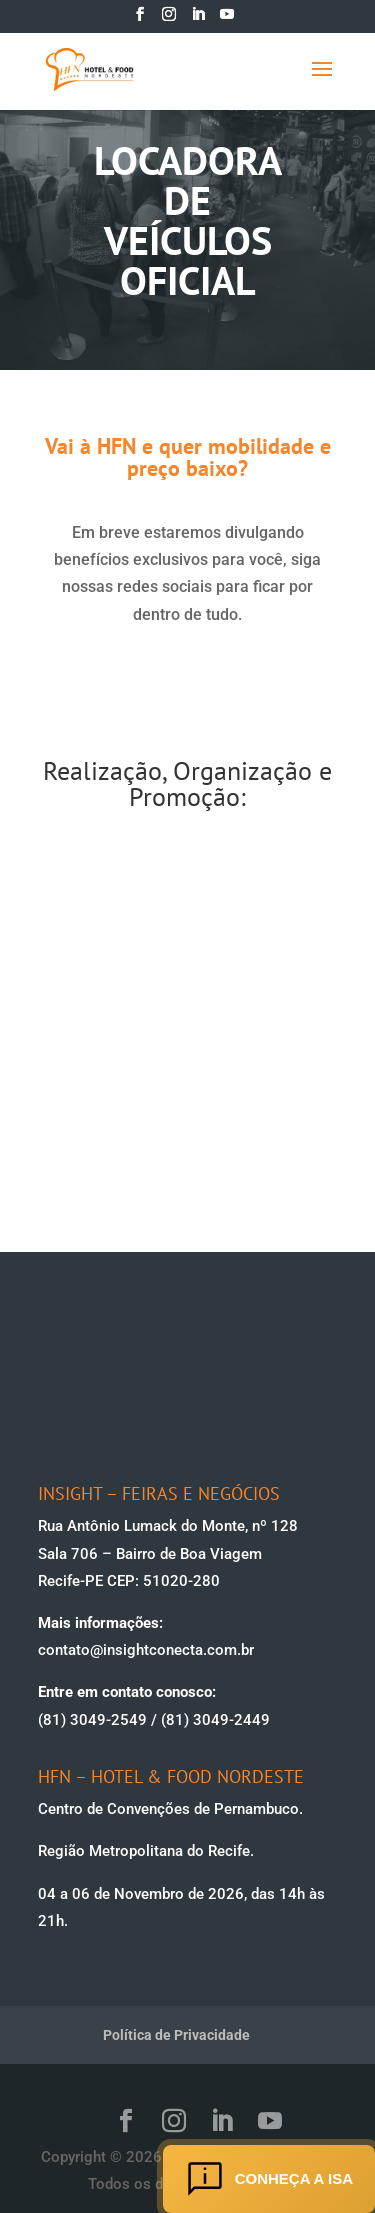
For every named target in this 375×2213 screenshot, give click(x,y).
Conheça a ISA (269, 2179)
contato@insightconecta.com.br (146, 1650)
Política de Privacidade (176, 2035)
